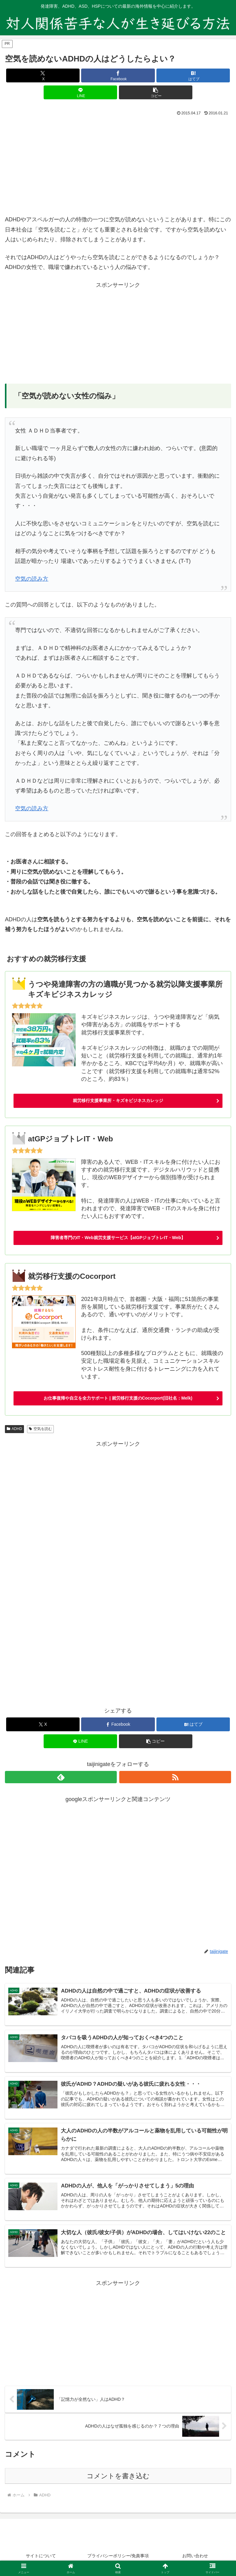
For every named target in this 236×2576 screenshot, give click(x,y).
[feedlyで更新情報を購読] (61, 1777)
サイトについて (41, 2556)
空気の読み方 (31, 579)
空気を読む (40, 1429)
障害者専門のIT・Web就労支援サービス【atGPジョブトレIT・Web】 (118, 1237)
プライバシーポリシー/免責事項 (118, 2556)
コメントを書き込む (118, 2477)
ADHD (14, 1429)
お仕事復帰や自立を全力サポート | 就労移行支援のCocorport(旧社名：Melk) (118, 1398)
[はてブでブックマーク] (193, 75)
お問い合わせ (195, 2556)
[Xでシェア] (43, 75)
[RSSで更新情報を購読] (175, 1777)
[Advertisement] (118, 164)
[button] (155, 92)
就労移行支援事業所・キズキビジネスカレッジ (118, 1100)
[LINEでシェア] (80, 92)
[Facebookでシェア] (118, 75)
